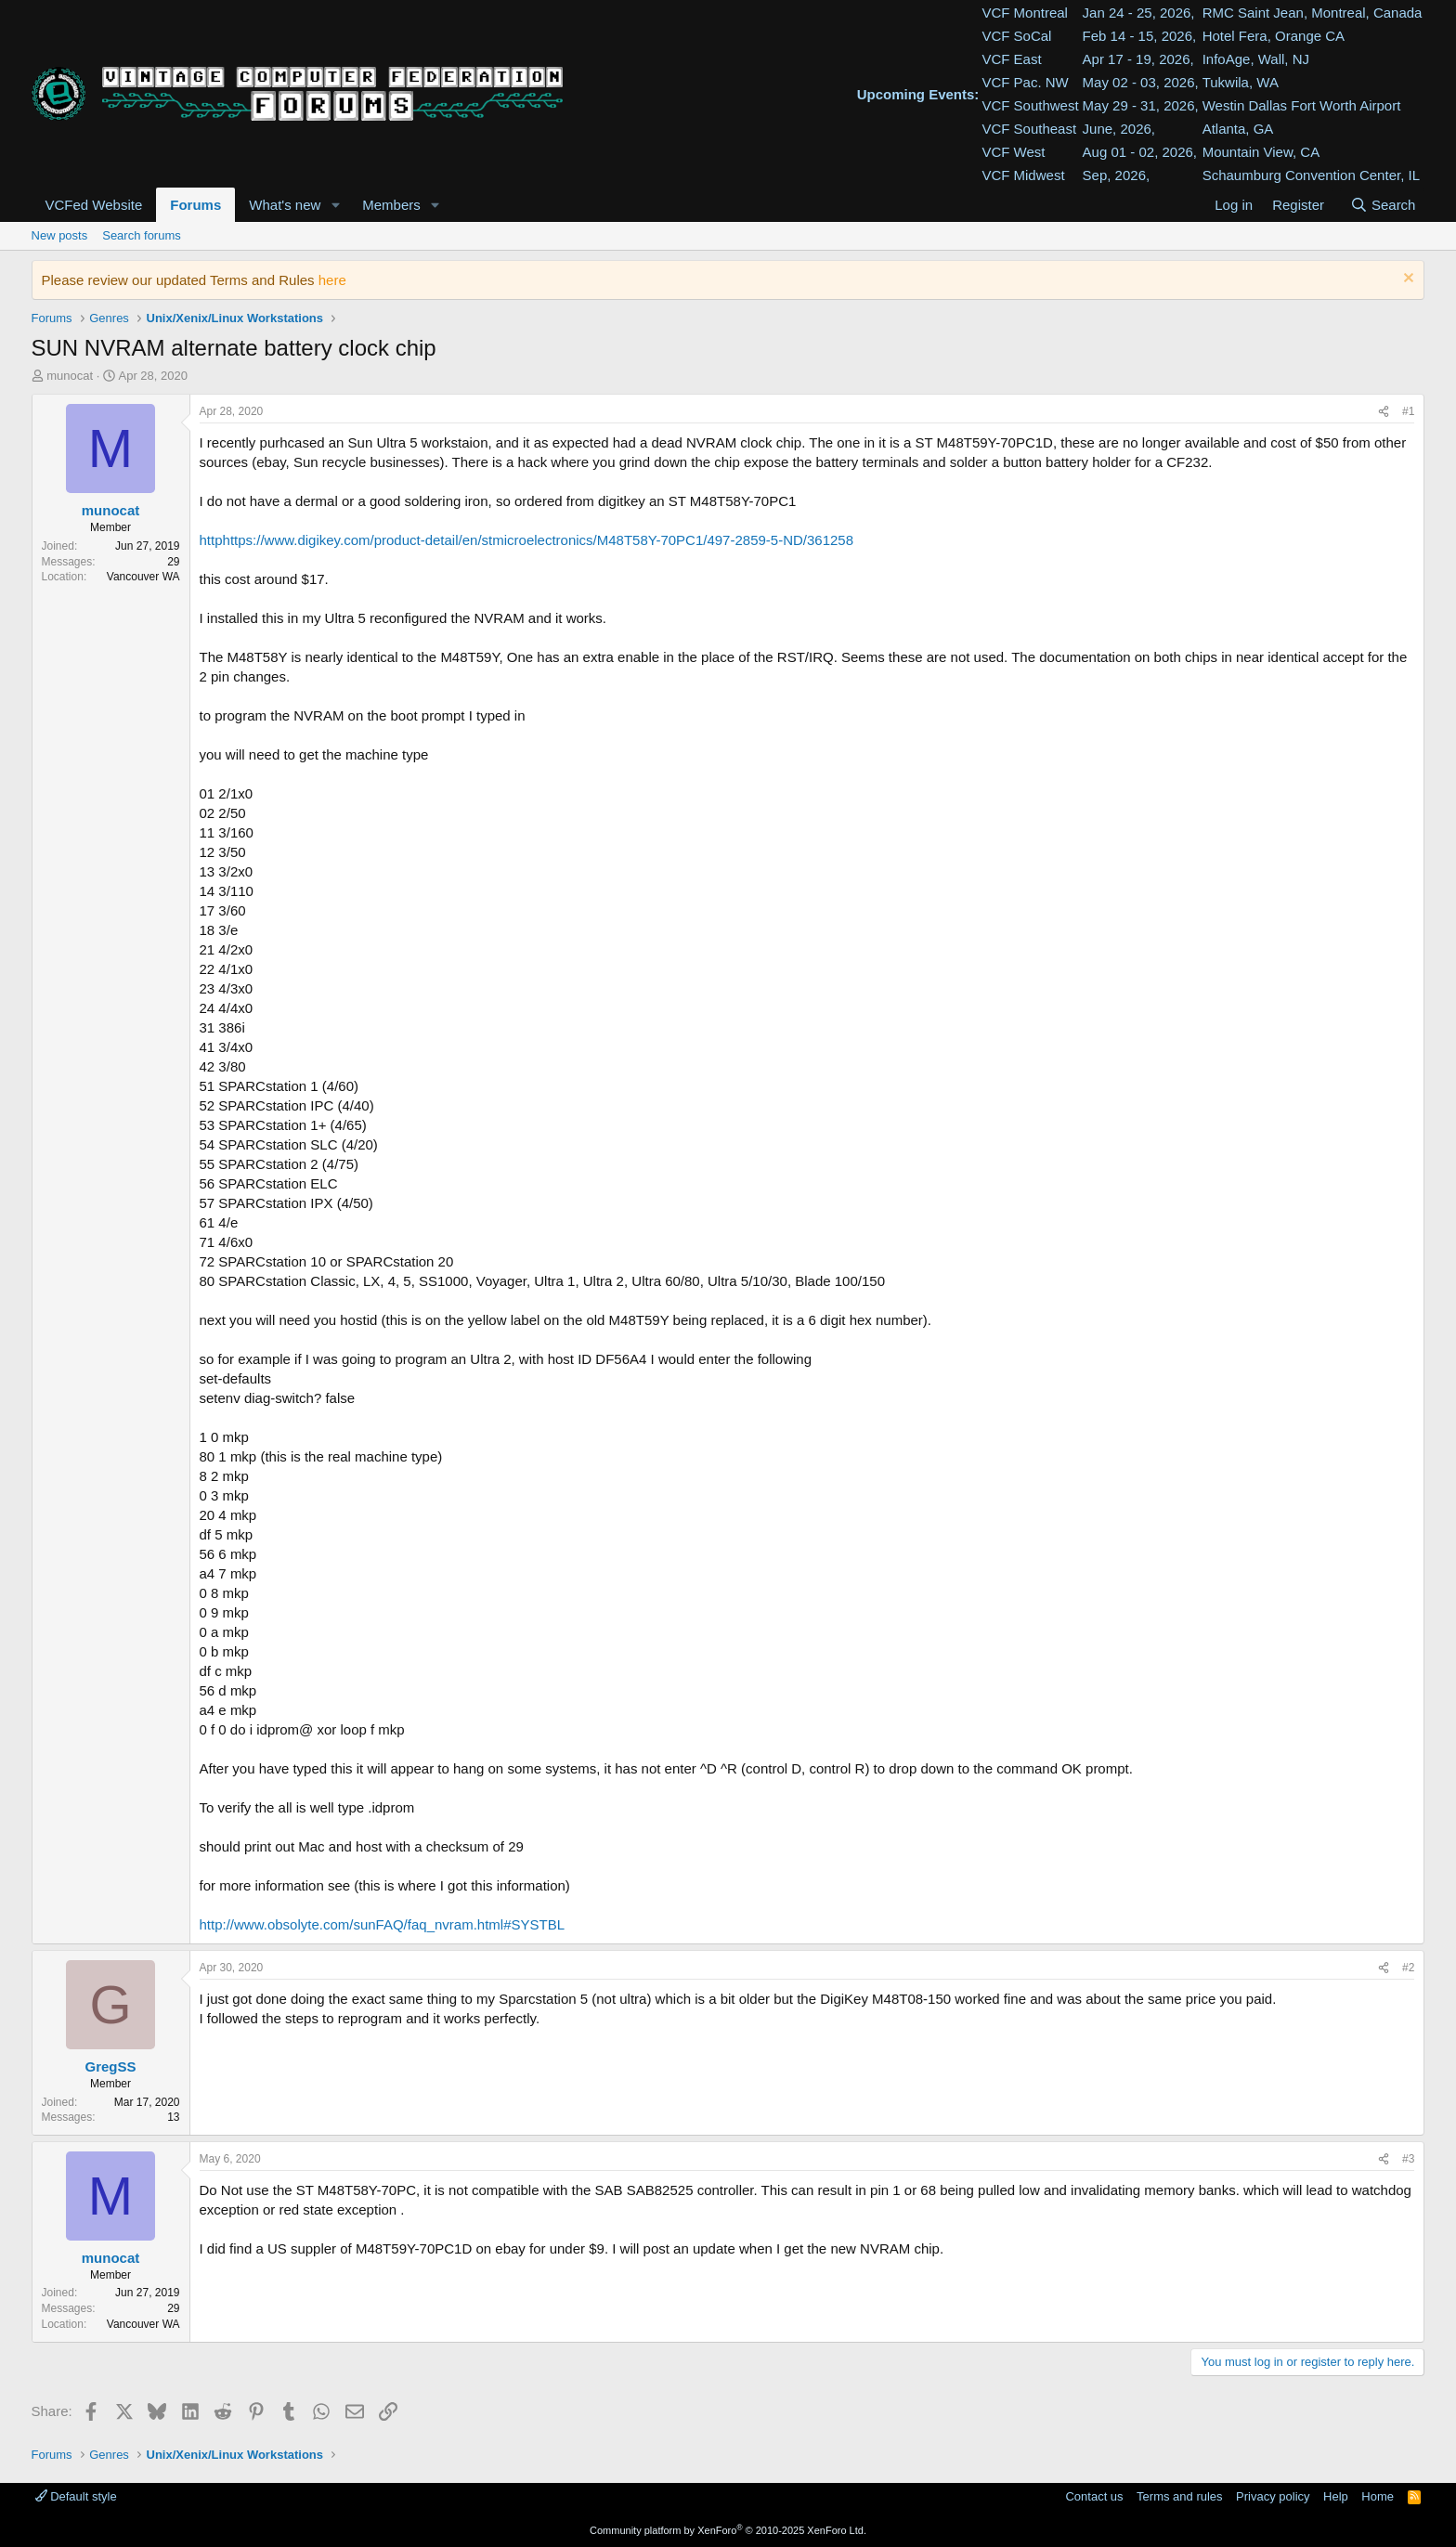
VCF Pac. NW (1025, 82)
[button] (335, 205)
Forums (195, 205)
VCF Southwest (1030, 105)
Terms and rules (1179, 2496)
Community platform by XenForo (728, 2530)
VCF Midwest (1023, 175)
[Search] (1382, 205)
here (332, 280)
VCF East (1011, 59)
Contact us (1094, 2496)
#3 (1408, 2158)
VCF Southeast (1029, 128)
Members (391, 205)
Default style (76, 2496)
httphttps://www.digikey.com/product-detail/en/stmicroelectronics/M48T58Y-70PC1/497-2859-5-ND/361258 (527, 540)
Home (1377, 2496)
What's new (284, 205)
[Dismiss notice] (1406, 280)
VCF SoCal (1016, 36)
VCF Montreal (1025, 12)
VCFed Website (94, 205)
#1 (1408, 411)
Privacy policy (1272, 2496)
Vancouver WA (143, 576)
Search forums (141, 235)
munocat (69, 376)
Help (1335, 2496)
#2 (1408, 1967)
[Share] (1384, 411)
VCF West (1013, 152)
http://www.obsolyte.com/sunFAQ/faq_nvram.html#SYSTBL (383, 1924)
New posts (60, 235)
